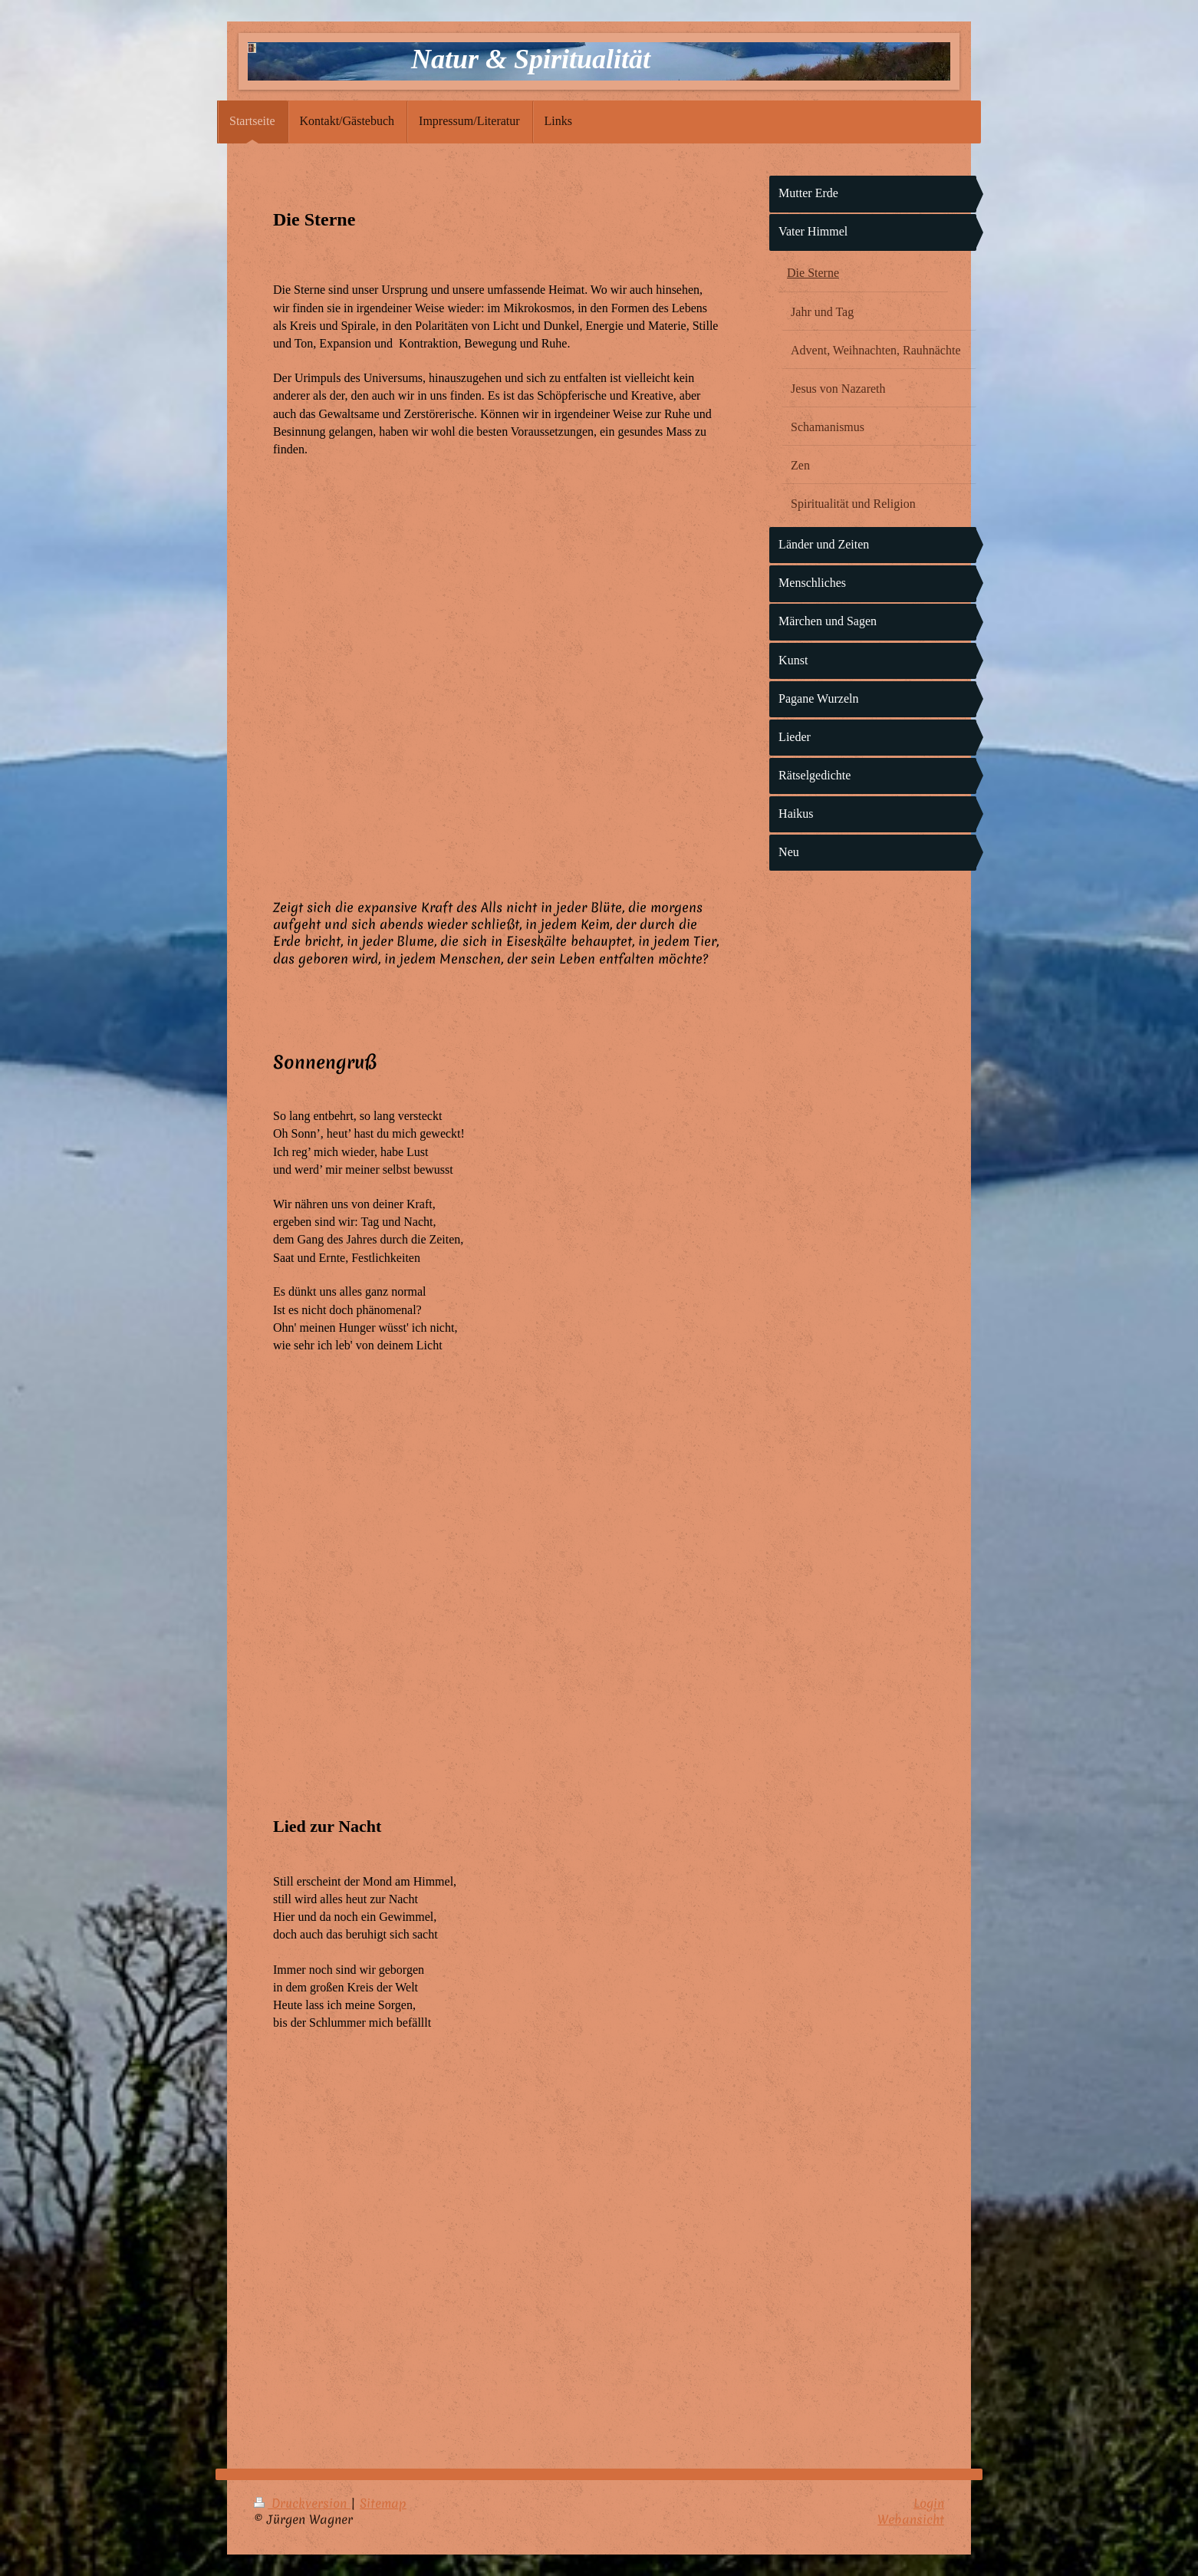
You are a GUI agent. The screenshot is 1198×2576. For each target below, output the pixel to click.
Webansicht (910, 2519)
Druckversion (302, 2503)
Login (928, 2503)
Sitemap (383, 2503)
